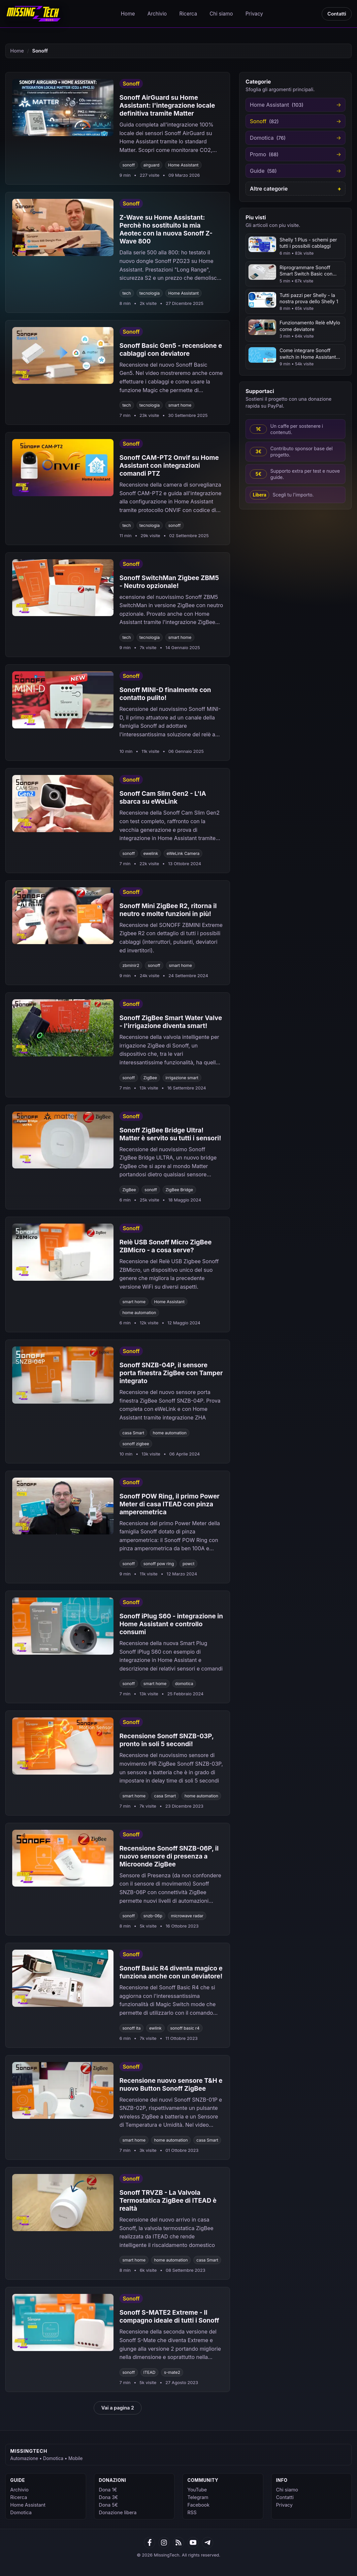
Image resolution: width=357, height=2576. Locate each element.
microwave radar (187, 1915)
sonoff (128, 165)
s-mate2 (172, 2372)
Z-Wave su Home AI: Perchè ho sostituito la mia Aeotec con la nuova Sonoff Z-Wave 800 (165, 229)
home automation (139, 1312)
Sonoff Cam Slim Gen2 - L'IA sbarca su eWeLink (162, 797)
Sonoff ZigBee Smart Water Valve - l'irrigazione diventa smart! (170, 1022)
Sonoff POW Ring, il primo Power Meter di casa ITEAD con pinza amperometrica (169, 1504)
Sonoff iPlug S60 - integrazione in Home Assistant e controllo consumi (171, 1624)
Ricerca (188, 14)
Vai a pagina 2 (117, 2408)
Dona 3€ (108, 2497)
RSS (192, 2512)
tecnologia (150, 293)
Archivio (157, 14)
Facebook (198, 2505)
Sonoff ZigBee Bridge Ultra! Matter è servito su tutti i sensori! (170, 1134)
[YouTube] (193, 2542)
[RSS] (178, 2542)
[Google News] (164, 2542)
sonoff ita (131, 2028)
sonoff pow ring (159, 1563)
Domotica (21, 2512)
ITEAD (150, 2372)
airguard (152, 165)
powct (188, 1563)
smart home (179, 405)
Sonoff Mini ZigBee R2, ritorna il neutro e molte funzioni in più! (168, 910)
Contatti (336, 14)
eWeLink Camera (183, 853)
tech (126, 293)
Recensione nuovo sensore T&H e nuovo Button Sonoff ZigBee (170, 2084)
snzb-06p (153, 1915)
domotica (184, 1683)
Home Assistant (183, 165)
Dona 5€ (108, 2505)
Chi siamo (221, 14)
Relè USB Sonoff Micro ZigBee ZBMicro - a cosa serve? (165, 1246)
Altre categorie (269, 188)
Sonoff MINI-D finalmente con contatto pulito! (165, 694)
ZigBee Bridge (179, 1189)
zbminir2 (130, 965)
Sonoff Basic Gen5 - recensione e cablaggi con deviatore (170, 349)
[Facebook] (149, 2542)
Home (128, 14)
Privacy (254, 14)
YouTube (197, 2489)
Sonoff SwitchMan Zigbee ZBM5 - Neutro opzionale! (169, 582)
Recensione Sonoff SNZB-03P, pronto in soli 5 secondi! (166, 1740)
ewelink (151, 853)
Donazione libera (118, 2512)
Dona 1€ (108, 2489)
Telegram (197, 2497)
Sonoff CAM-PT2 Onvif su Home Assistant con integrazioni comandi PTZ (169, 465)
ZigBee (150, 1077)
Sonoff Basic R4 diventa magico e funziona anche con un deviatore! (170, 1972)
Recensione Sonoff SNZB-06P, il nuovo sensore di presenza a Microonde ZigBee (169, 1856)
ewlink (155, 2028)
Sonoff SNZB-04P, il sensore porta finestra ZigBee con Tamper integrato (171, 1373)
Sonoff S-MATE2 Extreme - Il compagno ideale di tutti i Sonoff (169, 2316)
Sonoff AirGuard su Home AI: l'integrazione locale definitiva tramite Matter (167, 105)
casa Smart (133, 1432)
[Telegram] (207, 2542)
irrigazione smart (182, 1077)
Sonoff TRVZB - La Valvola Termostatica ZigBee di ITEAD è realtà (167, 2200)
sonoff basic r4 (185, 2028)
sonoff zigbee (135, 1443)
